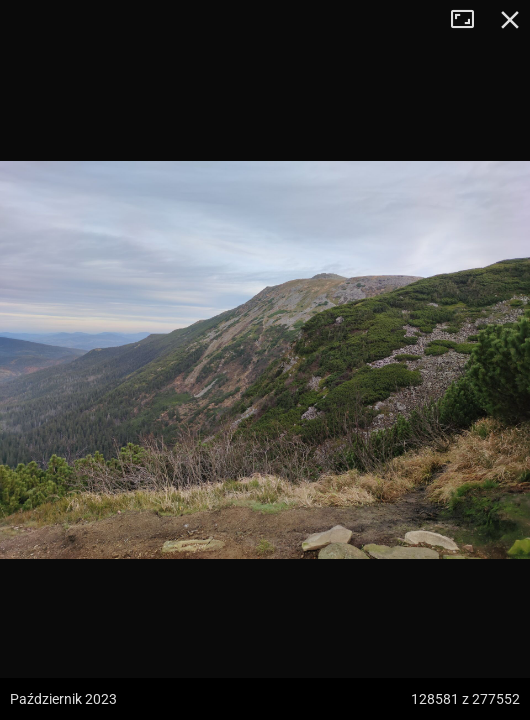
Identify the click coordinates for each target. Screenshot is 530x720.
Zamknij (510, 20)
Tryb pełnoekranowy (470, 20)
